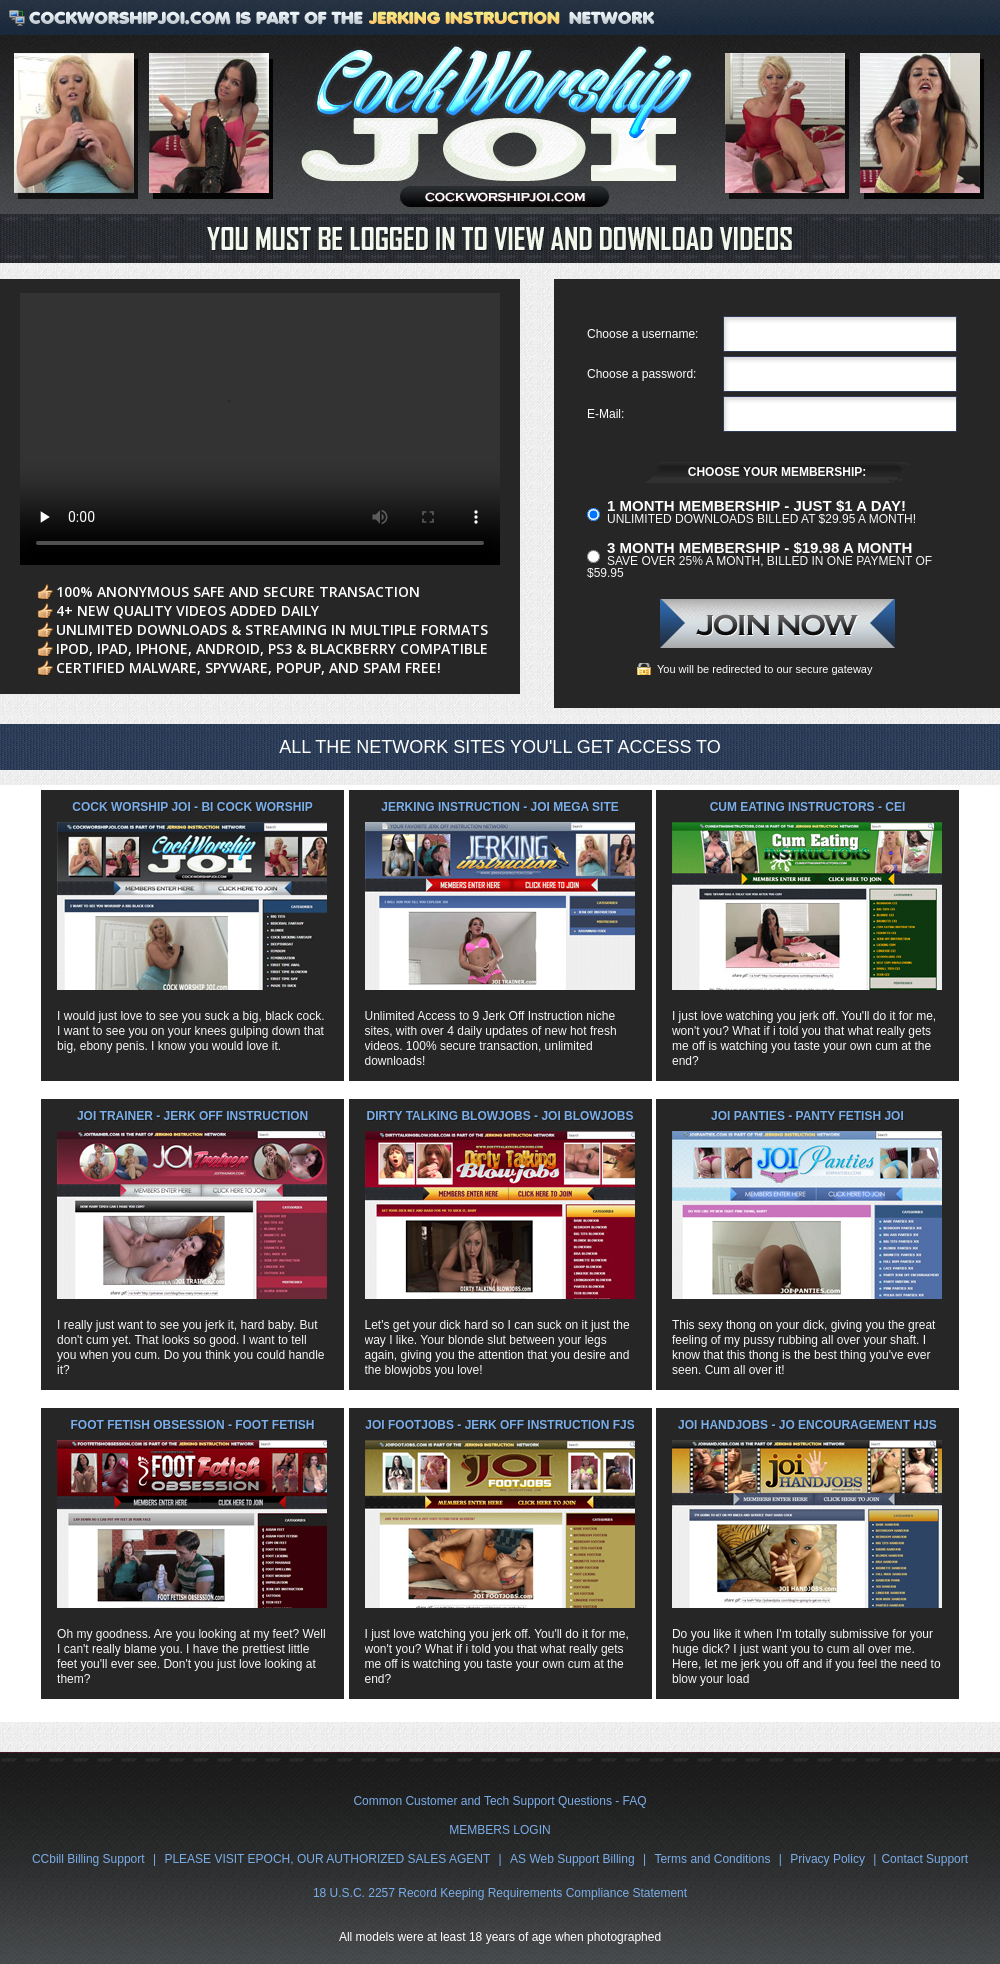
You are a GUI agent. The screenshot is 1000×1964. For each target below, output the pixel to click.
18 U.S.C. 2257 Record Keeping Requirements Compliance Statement (500, 1893)
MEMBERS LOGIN (499, 1830)
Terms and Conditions (712, 1859)
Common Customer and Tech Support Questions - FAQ (499, 1801)
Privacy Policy (827, 1859)
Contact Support (924, 1859)
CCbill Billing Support (88, 1859)
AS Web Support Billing (572, 1859)
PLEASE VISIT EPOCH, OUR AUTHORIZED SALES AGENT (327, 1859)
